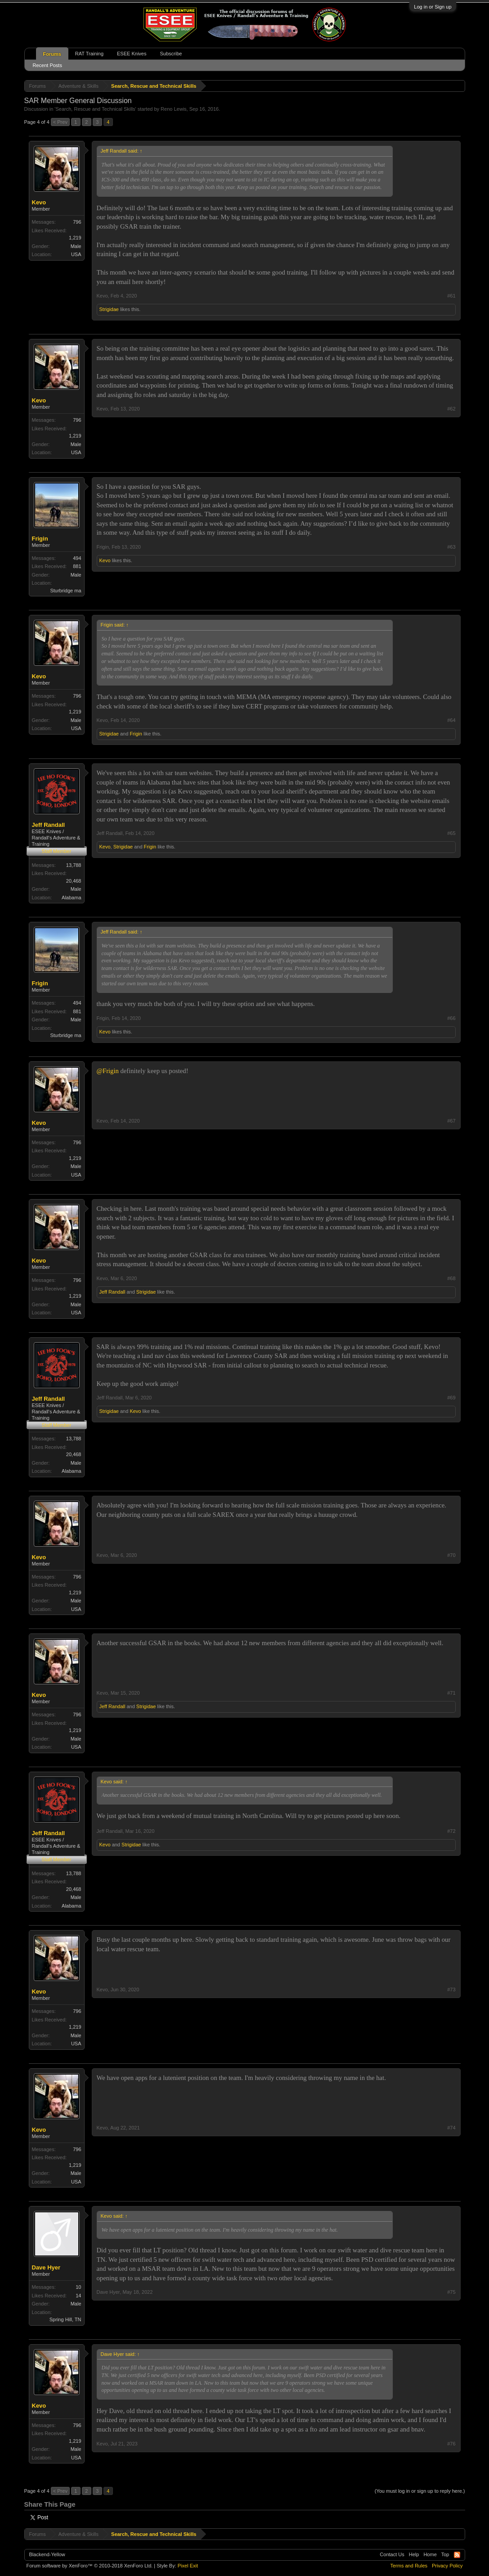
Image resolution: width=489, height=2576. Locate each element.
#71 (451, 1693)
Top (445, 2554)
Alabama (71, 897)
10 (78, 2287)
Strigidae (109, 309)
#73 (451, 1989)
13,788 (73, 865)
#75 (451, 2292)
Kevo (39, 202)
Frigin (40, 538)
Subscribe (171, 53)
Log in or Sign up (432, 6)
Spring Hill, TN (65, 2319)
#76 (451, 2443)
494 (77, 558)
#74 (451, 2127)
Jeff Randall (48, 824)
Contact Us (392, 2554)
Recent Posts (47, 65)
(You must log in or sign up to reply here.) (420, 2491)
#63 (451, 547)
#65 (451, 833)
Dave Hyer (46, 2267)
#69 (451, 1397)
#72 (451, 1831)
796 (77, 222)
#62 (451, 408)
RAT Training (89, 53)
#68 (451, 1278)
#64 (451, 720)
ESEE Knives (131, 53)
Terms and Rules (408, 2565)
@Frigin (108, 1070)
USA (76, 254)
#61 (451, 295)
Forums (52, 54)
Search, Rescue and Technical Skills (95, 109)
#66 (451, 1018)
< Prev (60, 122)
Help (414, 2554)
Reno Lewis (173, 109)
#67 (451, 1120)
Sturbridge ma (65, 590)
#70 (451, 1555)
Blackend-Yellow (47, 2554)
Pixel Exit (188, 2565)
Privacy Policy (447, 2565)
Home (429, 2554)
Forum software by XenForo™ (90, 2565)
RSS (457, 2555)
